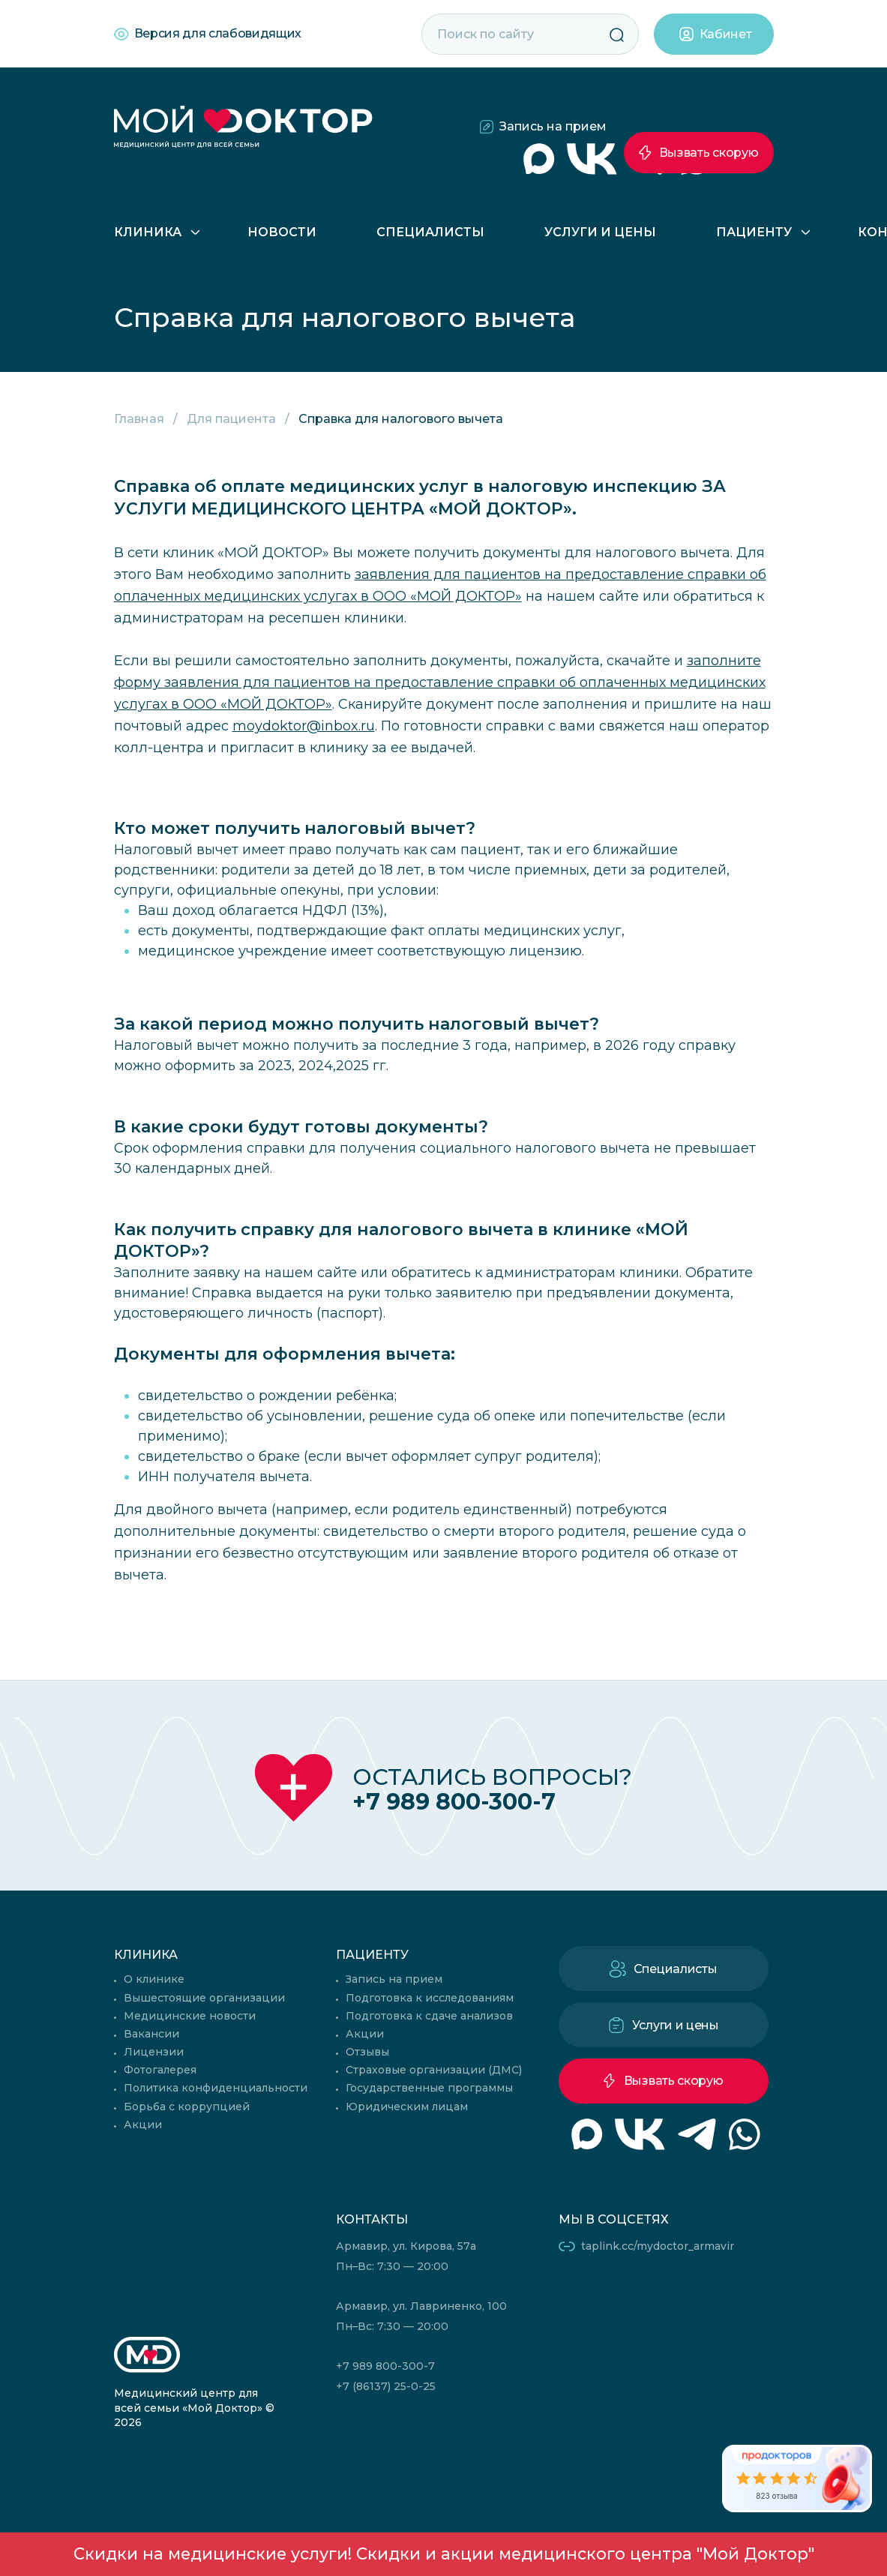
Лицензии (154, 2052)
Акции (143, 2124)
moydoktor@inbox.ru (303, 726)
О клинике (154, 1979)
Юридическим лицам (407, 2106)
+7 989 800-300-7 (454, 1802)
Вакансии (151, 2034)
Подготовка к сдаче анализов (429, 2016)
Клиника (147, 232)
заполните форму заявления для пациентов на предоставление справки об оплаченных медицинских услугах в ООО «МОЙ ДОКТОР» (440, 682)
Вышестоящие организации (204, 1998)
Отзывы (367, 2052)
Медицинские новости (190, 2016)
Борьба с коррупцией (187, 2106)
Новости (281, 232)
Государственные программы (429, 2088)
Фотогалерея (160, 2070)
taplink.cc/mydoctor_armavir (657, 2246)
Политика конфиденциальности (215, 2088)
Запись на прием (553, 126)
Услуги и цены (600, 232)
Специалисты (430, 232)
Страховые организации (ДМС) (434, 2070)
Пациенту (754, 232)
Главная (139, 419)
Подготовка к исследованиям (430, 1998)
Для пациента (231, 419)
